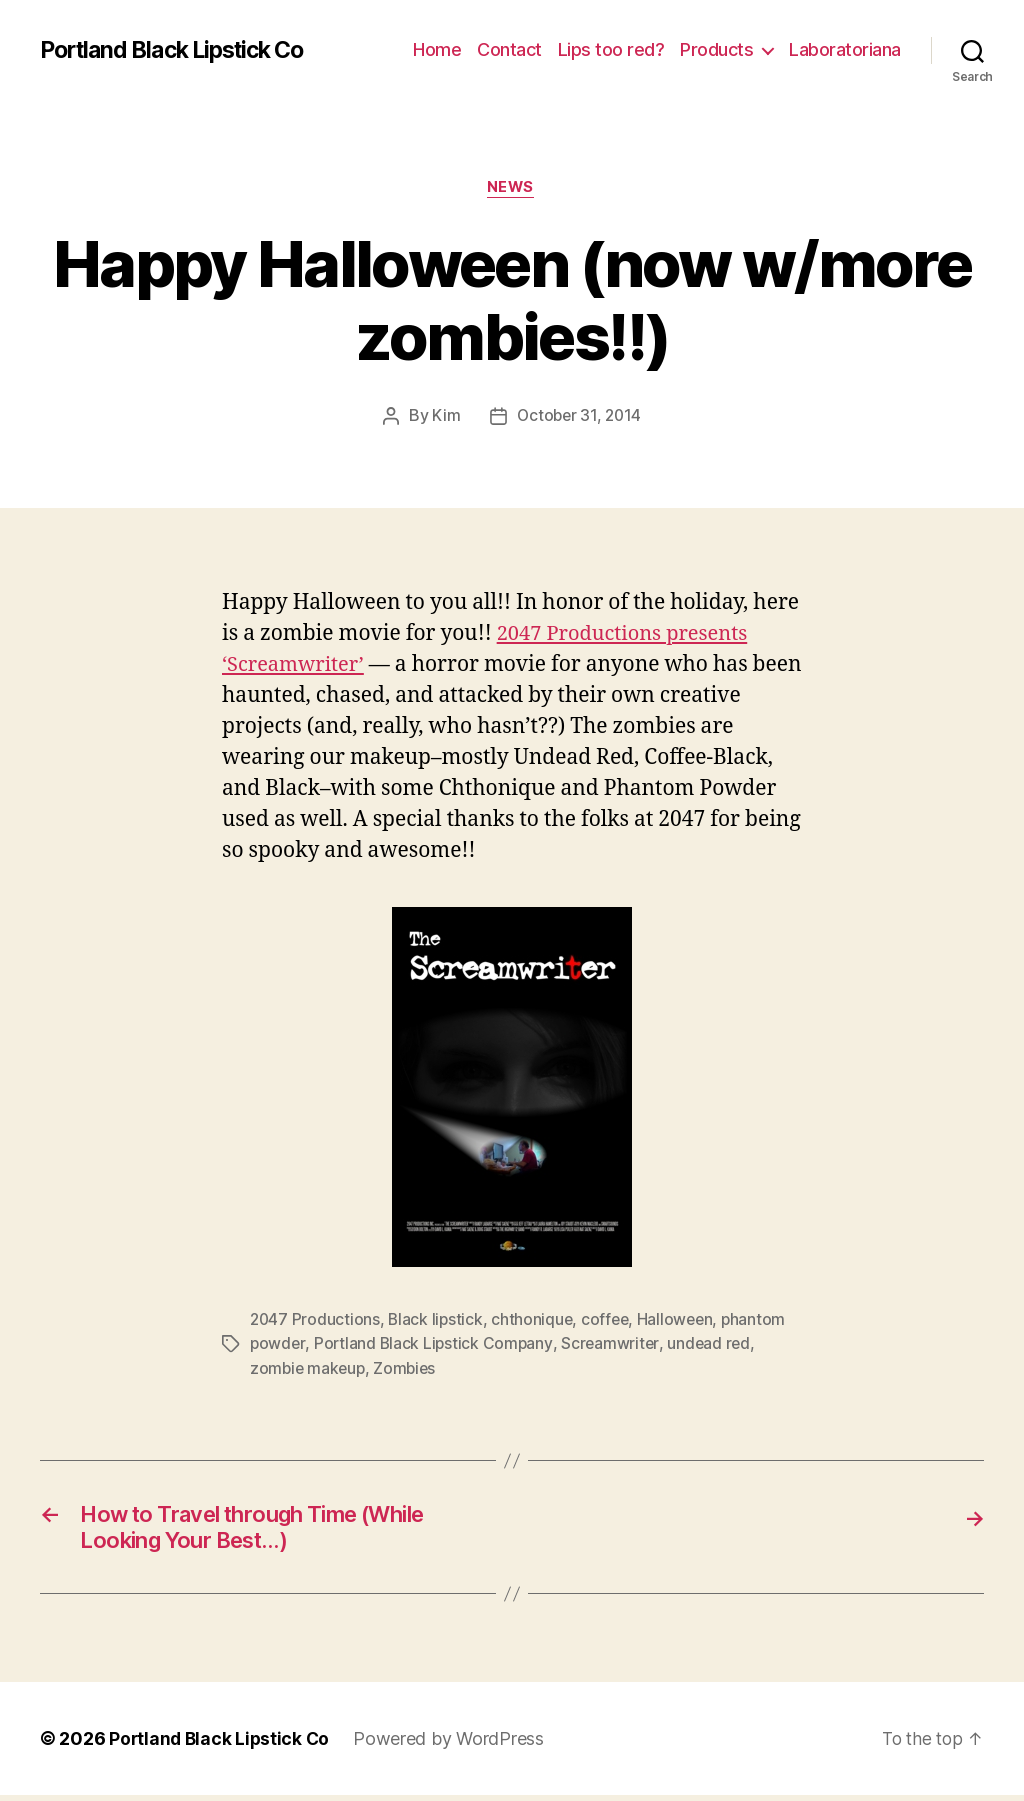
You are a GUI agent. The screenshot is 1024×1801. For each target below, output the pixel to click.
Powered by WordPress (453, 1744)
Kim (444, 418)
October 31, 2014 (579, 418)
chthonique (536, 1320)
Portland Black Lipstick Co (182, 50)
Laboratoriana (845, 49)
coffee (610, 1320)
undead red (714, 1344)
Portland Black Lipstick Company (436, 1344)
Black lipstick (438, 1320)
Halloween (683, 1320)
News (512, 189)
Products (716, 49)
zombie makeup (309, 1368)
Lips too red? (611, 49)
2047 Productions (316, 1320)
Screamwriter (614, 1344)
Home (437, 49)
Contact (509, 49)
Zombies (409, 1368)
